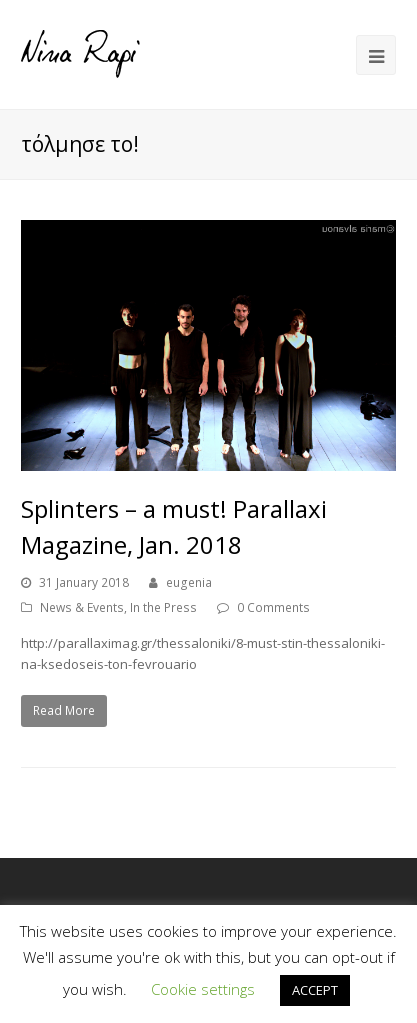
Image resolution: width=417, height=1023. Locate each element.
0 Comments (273, 607)
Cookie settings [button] (203, 989)
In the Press (163, 607)
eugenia (189, 582)
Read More (64, 710)
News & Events (82, 607)
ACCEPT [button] (315, 990)
